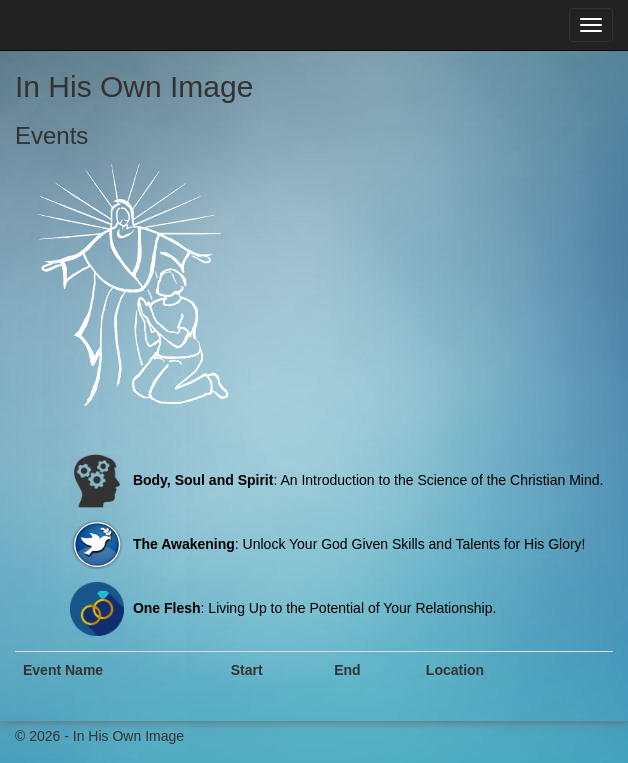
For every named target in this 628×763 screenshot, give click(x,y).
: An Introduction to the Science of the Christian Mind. (334, 480)
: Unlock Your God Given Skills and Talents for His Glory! (325, 544)
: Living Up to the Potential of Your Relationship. (280, 608)
